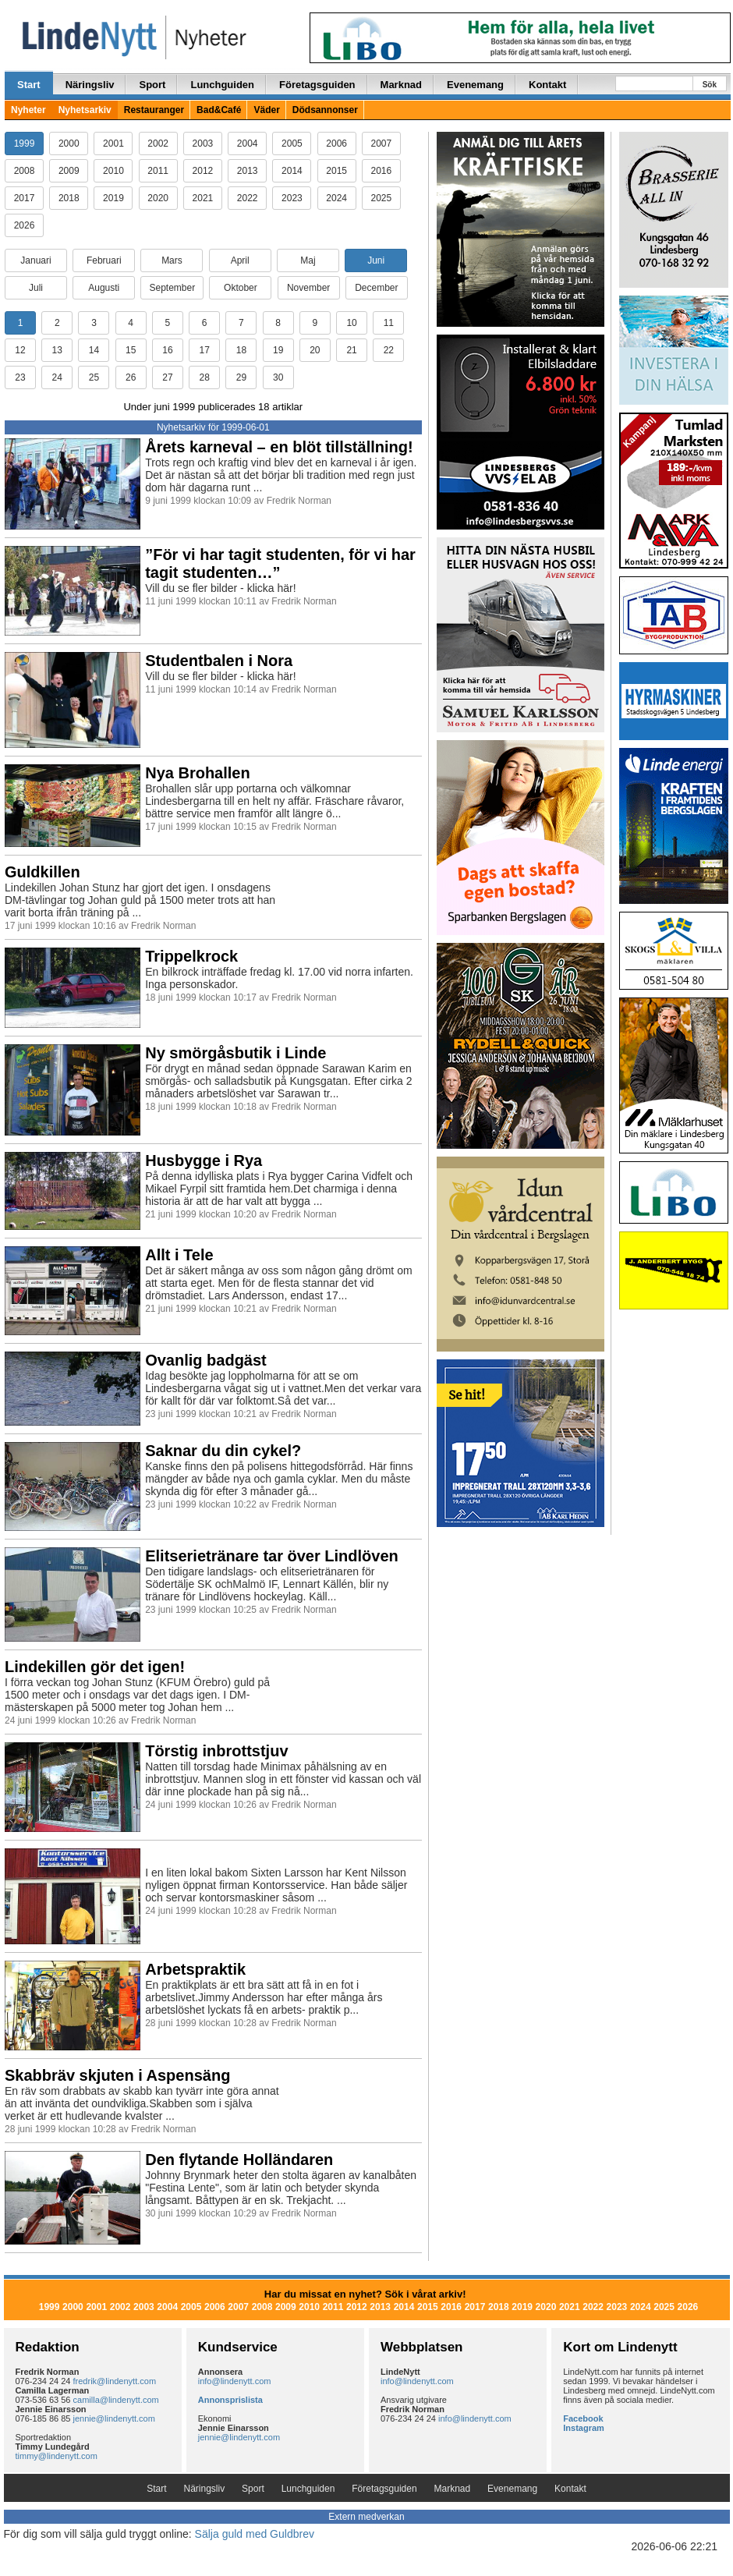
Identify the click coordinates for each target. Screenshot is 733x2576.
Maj (307, 260)
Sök (710, 84)
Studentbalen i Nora (218, 660)
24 (57, 377)
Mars (171, 260)
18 (241, 350)
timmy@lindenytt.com (56, 2456)
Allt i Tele (179, 1254)
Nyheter (28, 110)
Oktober (240, 287)
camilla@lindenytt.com (116, 2399)
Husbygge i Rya (203, 1160)
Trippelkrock (191, 956)
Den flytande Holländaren (239, 2159)
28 (204, 377)
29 (241, 377)
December (376, 287)
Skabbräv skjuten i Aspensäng (117, 2075)
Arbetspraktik (195, 1969)
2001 (113, 143)
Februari (104, 260)
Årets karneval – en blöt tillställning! (279, 446)
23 (20, 377)
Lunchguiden (222, 84)
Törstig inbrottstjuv (216, 1750)
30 (278, 377)
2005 (292, 143)
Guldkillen (42, 872)
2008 (24, 170)
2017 (24, 198)
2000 (69, 143)
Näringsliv (90, 84)
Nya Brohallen (197, 772)
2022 (247, 198)
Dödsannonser (325, 110)
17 (204, 350)
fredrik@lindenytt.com (115, 2381)
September (172, 287)
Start (29, 84)
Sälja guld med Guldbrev (254, 2534)
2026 (24, 225)
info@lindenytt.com (234, 2381)
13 (57, 350)
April (240, 260)
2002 (157, 143)
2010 (113, 170)
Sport (152, 84)
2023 (292, 198)
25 (94, 377)
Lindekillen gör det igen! (95, 1666)
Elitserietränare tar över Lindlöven (271, 1555)
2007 (381, 143)
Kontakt (547, 84)
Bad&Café (219, 110)
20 (315, 350)
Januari (35, 260)
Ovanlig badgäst (206, 1360)
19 (278, 350)
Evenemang (475, 84)
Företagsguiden (317, 84)
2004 (247, 143)
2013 (247, 170)
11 (389, 322)
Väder (266, 110)
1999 (24, 143)
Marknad (401, 84)
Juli (36, 287)
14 (94, 350)
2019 (113, 198)
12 (20, 350)
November (308, 287)
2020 (157, 198)
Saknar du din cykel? (223, 1450)
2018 (69, 198)
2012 (203, 170)
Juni (375, 260)
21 (351, 350)
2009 (69, 170)
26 (131, 377)
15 (131, 350)
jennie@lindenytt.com (114, 2418)
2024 (336, 198)
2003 (203, 143)
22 (389, 350)
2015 (336, 170)
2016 (381, 170)
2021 (203, 198)
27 (167, 377)
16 (167, 350)
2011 (157, 170)
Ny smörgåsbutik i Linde (235, 1052)
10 (351, 322)
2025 (381, 198)
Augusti (103, 287)
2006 (336, 143)
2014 (292, 170)
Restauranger (154, 110)
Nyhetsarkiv (85, 110)
